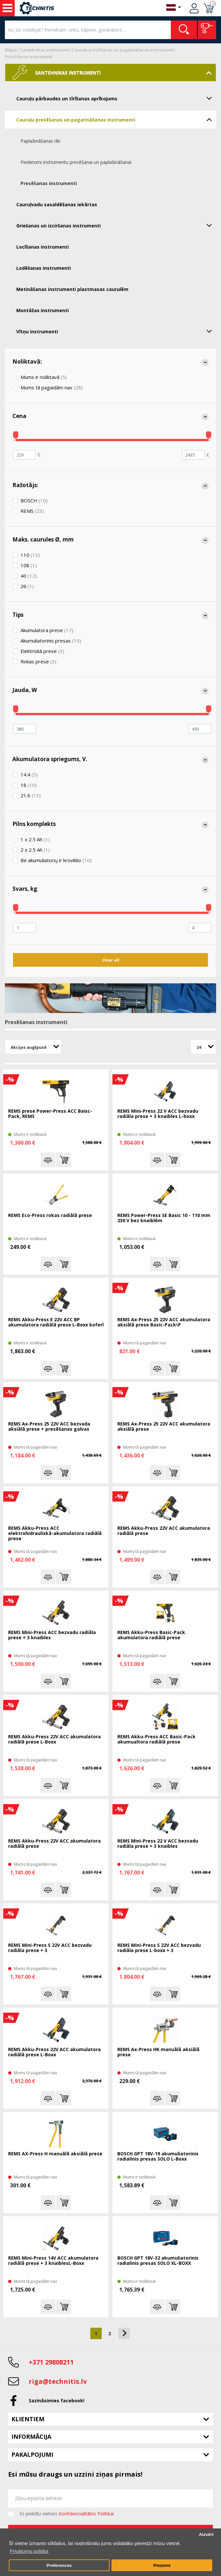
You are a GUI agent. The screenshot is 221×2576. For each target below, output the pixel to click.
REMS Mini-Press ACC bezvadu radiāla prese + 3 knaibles (52, 1635)
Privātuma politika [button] (29, 2551)
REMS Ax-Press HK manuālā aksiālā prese (158, 2052)
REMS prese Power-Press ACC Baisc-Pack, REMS (50, 1113)
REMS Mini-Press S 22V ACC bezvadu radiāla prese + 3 (50, 1948)
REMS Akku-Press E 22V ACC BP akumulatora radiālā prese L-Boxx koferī (56, 1322)
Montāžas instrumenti (42, 310)
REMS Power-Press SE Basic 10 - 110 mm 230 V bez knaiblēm (163, 1218)
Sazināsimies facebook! (56, 2400)
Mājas (11, 50)
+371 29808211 (51, 2362)
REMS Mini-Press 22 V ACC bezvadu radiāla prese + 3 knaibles (157, 1843)
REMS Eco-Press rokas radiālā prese (50, 1215)
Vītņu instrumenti (116, 331)
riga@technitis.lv (58, 2381)
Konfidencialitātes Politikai (86, 2514)
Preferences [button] (59, 2565)
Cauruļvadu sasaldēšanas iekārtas (56, 204)
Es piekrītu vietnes (67, 2514)
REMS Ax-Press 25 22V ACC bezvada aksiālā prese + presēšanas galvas (49, 1426)
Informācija (31, 2436)
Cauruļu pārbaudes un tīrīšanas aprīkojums (116, 98)
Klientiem (27, 2419)
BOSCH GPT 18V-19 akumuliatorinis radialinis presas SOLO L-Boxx (158, 2156)
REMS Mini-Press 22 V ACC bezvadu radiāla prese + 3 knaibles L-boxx (157, 1113)
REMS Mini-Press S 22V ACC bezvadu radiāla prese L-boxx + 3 (159, 1948)
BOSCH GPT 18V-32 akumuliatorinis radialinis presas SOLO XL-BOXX (158, 2260)
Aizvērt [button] (206, 2534)
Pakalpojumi (32, 2454)
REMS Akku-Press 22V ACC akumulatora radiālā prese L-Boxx (54, 1739)
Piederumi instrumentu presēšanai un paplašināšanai (76, 162)
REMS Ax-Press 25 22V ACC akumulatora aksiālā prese (163, 1426)
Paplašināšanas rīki (40, 141)
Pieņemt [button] (161, 2565)
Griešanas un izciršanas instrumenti (116, 225)
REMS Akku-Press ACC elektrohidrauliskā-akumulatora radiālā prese (55, 1533)
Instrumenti (7, 8)
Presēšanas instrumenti (28, 57)
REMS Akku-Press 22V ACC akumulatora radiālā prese (163, 1531)
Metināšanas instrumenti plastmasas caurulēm (72, 289)
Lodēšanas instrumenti (43, 268)
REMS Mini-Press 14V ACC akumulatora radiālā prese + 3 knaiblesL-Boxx (53, 2260)
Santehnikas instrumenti (44, 50)
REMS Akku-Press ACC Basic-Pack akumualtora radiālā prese (156, 1739)
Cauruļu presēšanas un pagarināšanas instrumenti (122, 50)
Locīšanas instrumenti (42, 247)
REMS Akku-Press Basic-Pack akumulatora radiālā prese (151, 1635)
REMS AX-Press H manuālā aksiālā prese (55, 2154)
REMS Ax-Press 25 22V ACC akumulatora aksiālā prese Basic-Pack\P (163, 1322)
